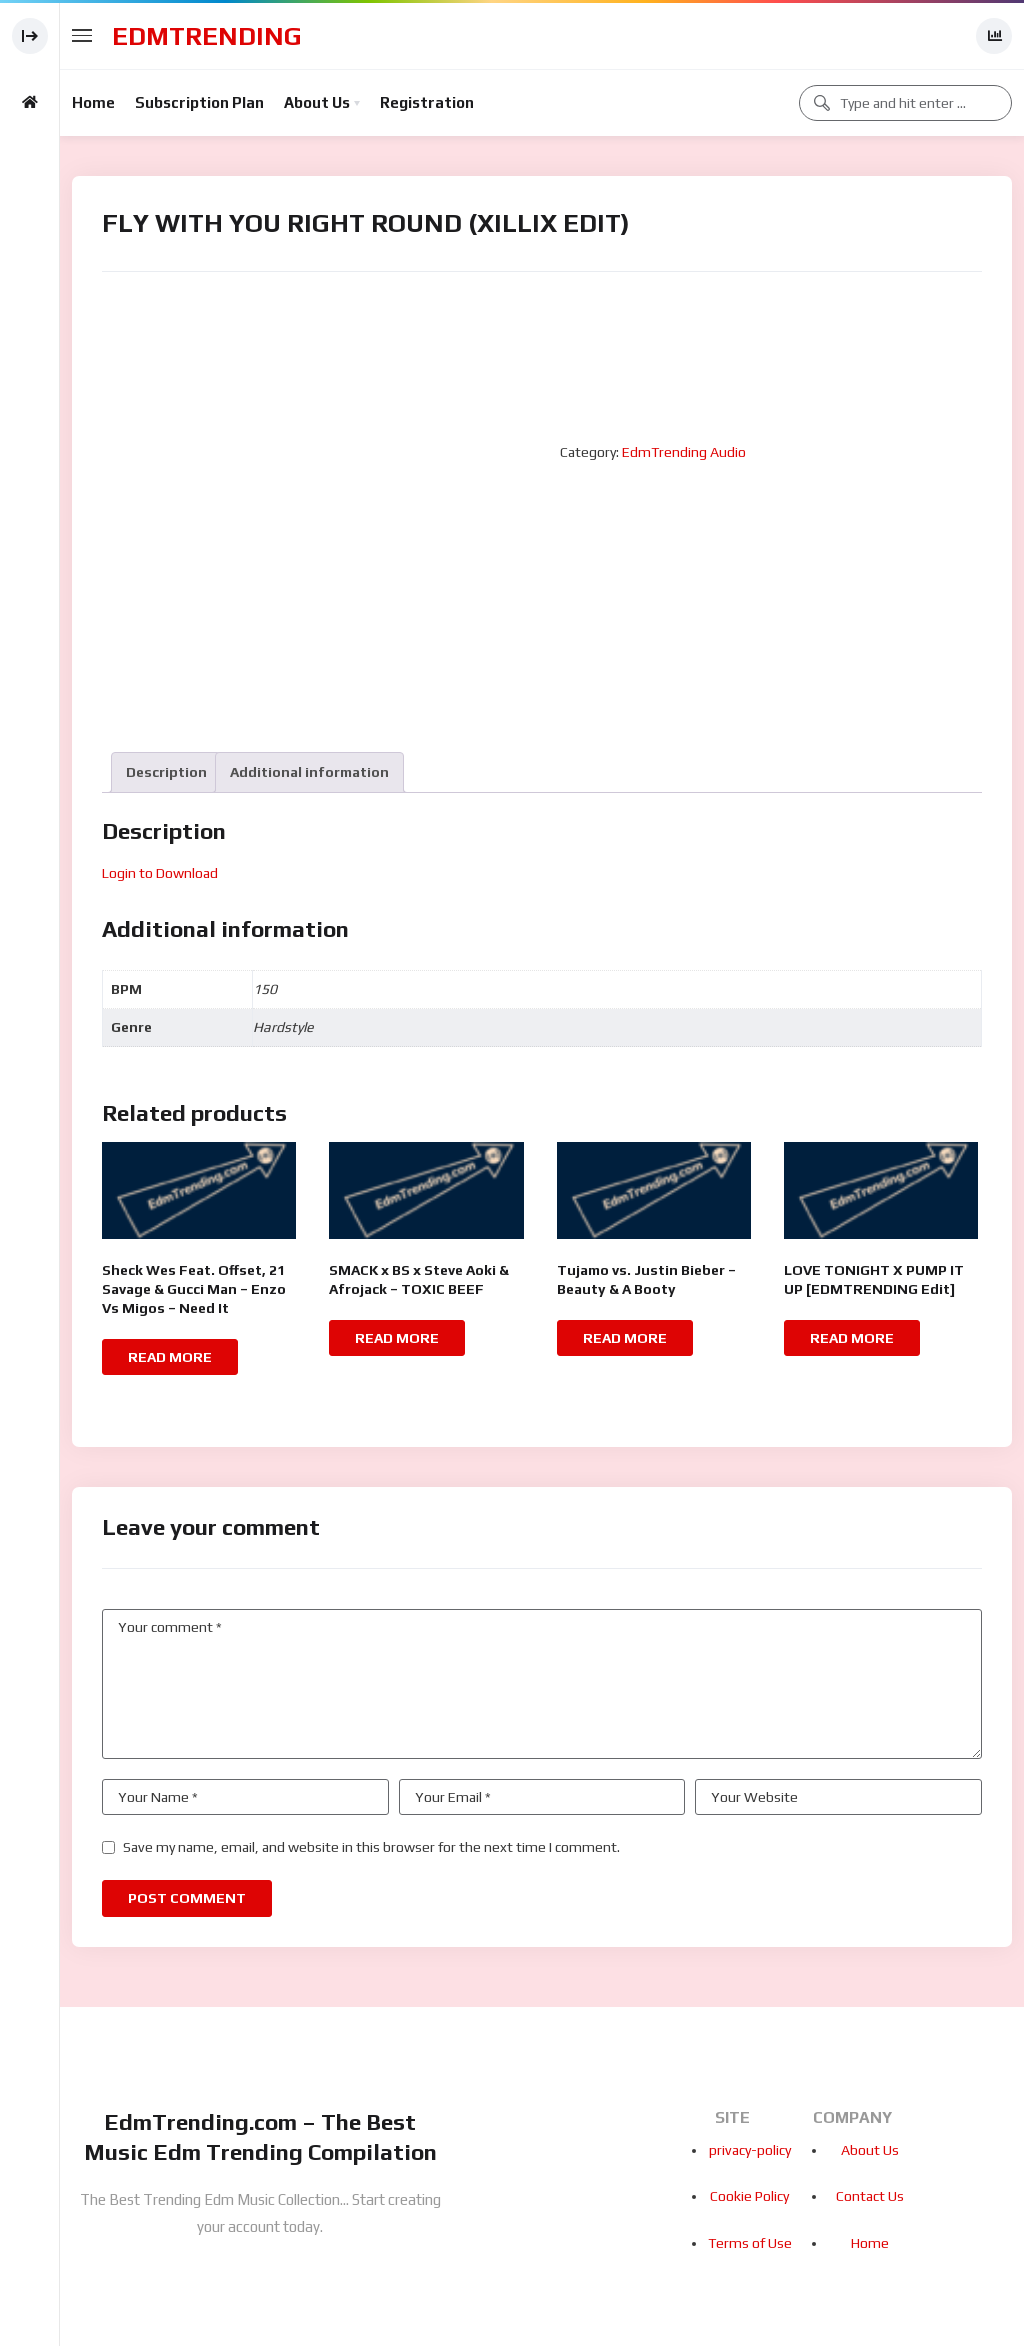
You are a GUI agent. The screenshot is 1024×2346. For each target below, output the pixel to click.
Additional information (309, 772)
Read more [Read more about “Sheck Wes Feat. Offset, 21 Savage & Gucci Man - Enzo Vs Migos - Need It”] (170, 1357)
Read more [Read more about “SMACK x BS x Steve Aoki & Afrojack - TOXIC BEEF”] (397, 1338)
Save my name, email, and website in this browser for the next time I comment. (371, 1847)
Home (93, 102)
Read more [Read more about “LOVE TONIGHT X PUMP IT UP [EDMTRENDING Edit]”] (852, 1338)
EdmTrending (207, 36)
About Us (317, 102)
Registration (427, 102)
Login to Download (160, 873)
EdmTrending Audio (684, 452)
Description (166, 772)
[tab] (166, 772)
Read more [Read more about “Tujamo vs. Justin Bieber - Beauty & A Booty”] (625, 1338)
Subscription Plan (199, 102)
